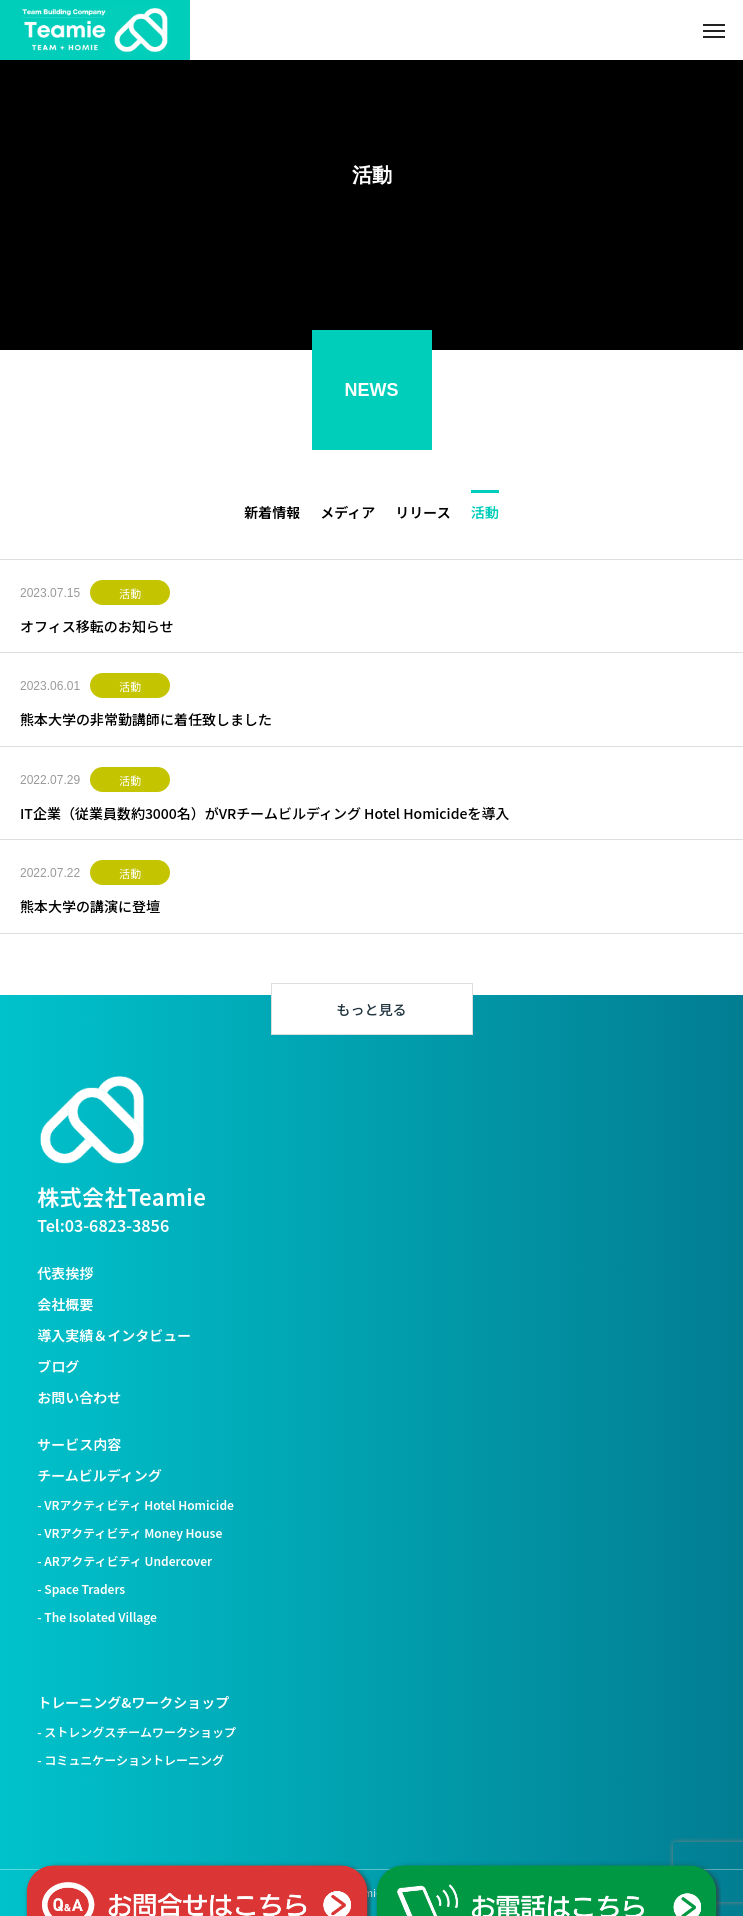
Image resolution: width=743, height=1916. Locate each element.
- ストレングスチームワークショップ (136, 1731)
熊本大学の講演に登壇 (90, 906)
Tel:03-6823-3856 (103, 1225)
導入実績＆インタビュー (114, 1335)
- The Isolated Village (97, 1616)
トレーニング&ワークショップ (133, 1702)
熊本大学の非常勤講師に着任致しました (146, 719)
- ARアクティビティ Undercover (124, 1560)
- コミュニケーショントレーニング (130, 1759)
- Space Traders (81, 1588)
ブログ (58, 1366)
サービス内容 (79, 1444)
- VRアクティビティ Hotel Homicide (135, 1504)
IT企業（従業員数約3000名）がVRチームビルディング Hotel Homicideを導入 (264, 813)
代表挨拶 (65, 1273)
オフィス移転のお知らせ (96, 626)
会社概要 (65, 1304)
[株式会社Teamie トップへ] (92, 1120)
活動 (130, 593)
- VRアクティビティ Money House (129, 1532)
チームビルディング (99, 1475)
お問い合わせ (79, 1397)
